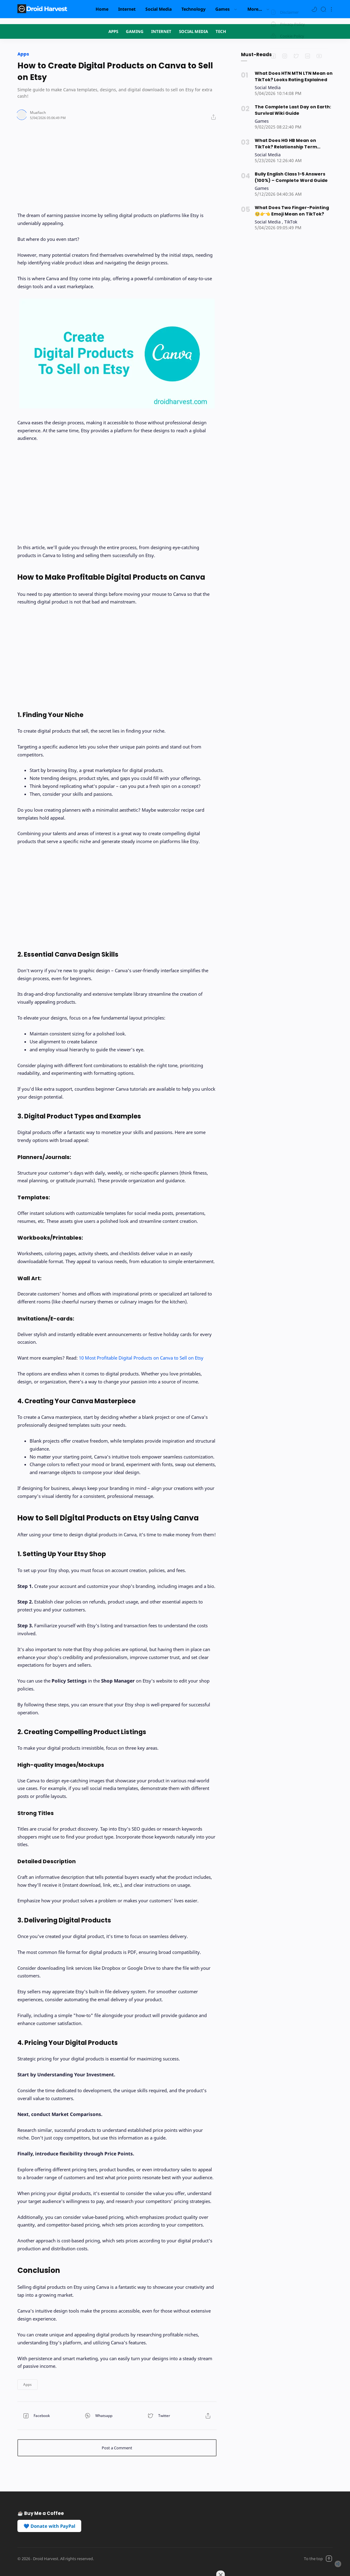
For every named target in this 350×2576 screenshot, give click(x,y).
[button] (314, 9)
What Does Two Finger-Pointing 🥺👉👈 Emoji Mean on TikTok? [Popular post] (292, 208)
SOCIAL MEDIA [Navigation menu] (193, 31)
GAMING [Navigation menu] (135, 31)
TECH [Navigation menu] (221, 31)
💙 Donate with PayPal (49, 2525)
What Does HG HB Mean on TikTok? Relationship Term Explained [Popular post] (292, 142)
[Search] (323, 9)
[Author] (37, 111)
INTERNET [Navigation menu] (161, 31)
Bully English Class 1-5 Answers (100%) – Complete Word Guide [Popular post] (289, 175)
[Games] (262, 120)
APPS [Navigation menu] (113, 31)
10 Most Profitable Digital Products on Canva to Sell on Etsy (141, 1357)
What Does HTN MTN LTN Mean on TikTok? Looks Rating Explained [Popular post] (291, 76)
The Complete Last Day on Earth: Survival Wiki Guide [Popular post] (291, 109)
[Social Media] (268, 87)
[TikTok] (290, 219)
